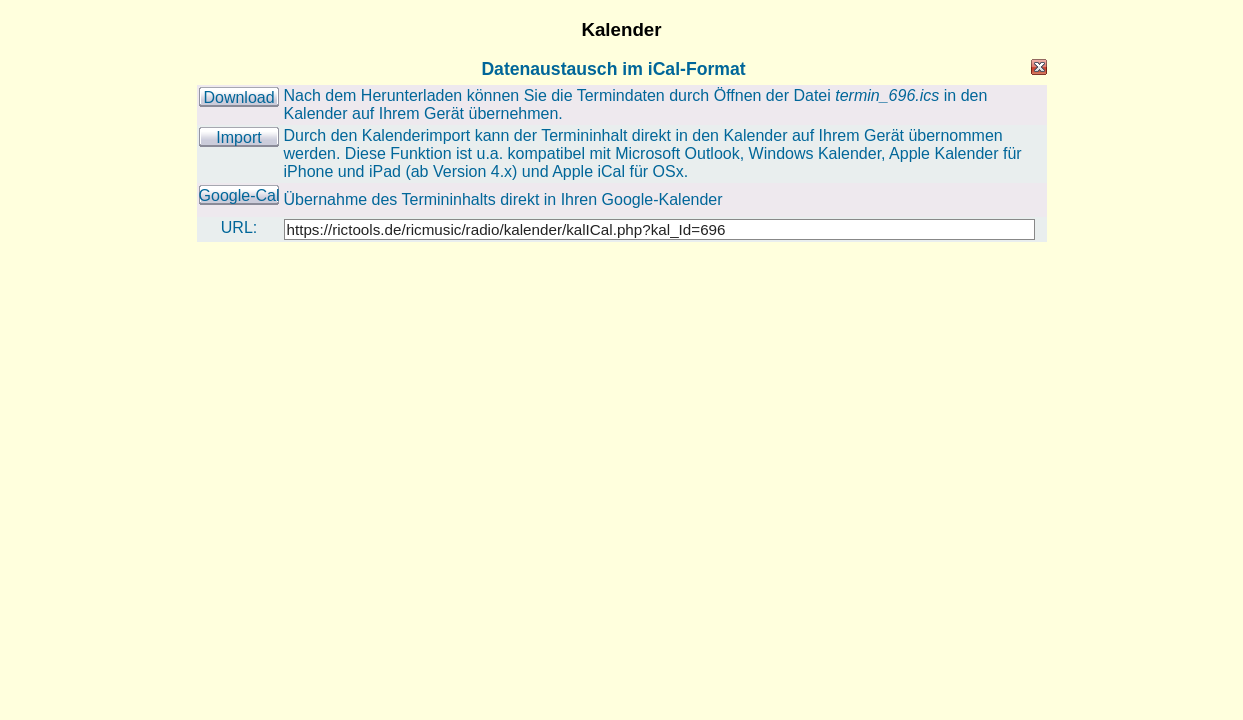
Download (238, 97)
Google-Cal (239, 195)
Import (238, 137)
